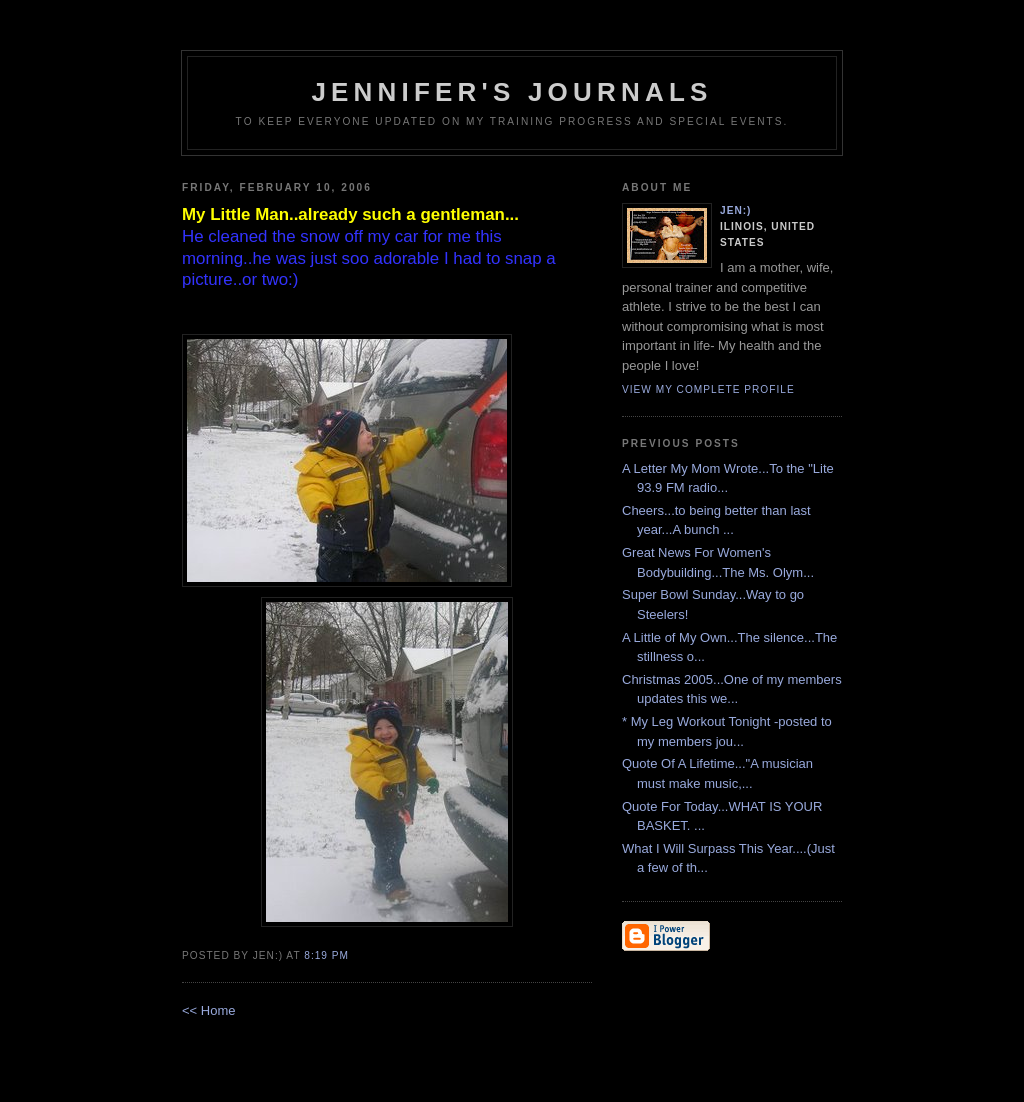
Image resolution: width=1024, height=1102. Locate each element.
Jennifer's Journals (511, 92)
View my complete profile (708, 389)
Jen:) (736, 210)
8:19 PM (326, 955)
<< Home (208, 1010)
